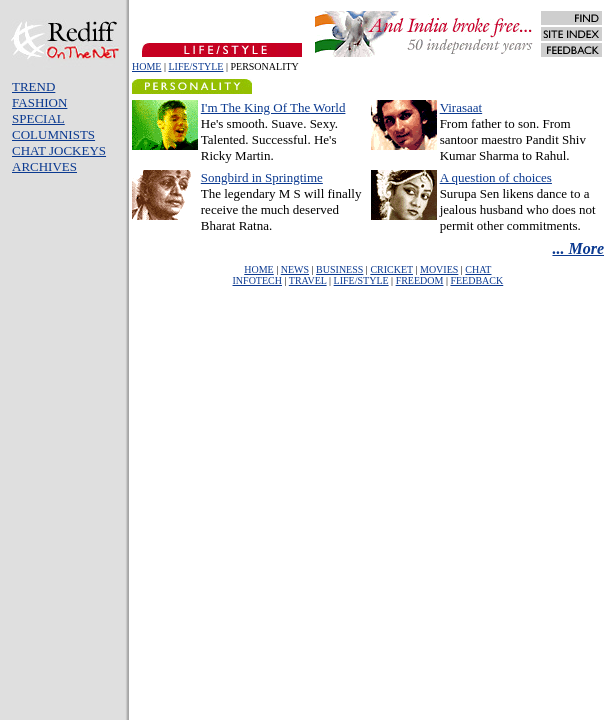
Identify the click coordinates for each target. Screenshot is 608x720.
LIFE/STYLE (195, 66)
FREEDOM (420, 280)
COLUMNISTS (53, 134)
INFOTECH (257, 280)
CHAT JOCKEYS (59, 150)
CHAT (478, 269)
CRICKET (391, 269)
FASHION (39, 102)
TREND (33, 86)
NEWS (295, 269)
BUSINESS (339, 269)
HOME (146, 66)
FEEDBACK (476, 280)
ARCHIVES (44, 166)
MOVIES (439, 269)
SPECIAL (38, 118)
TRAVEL (308, 280)
